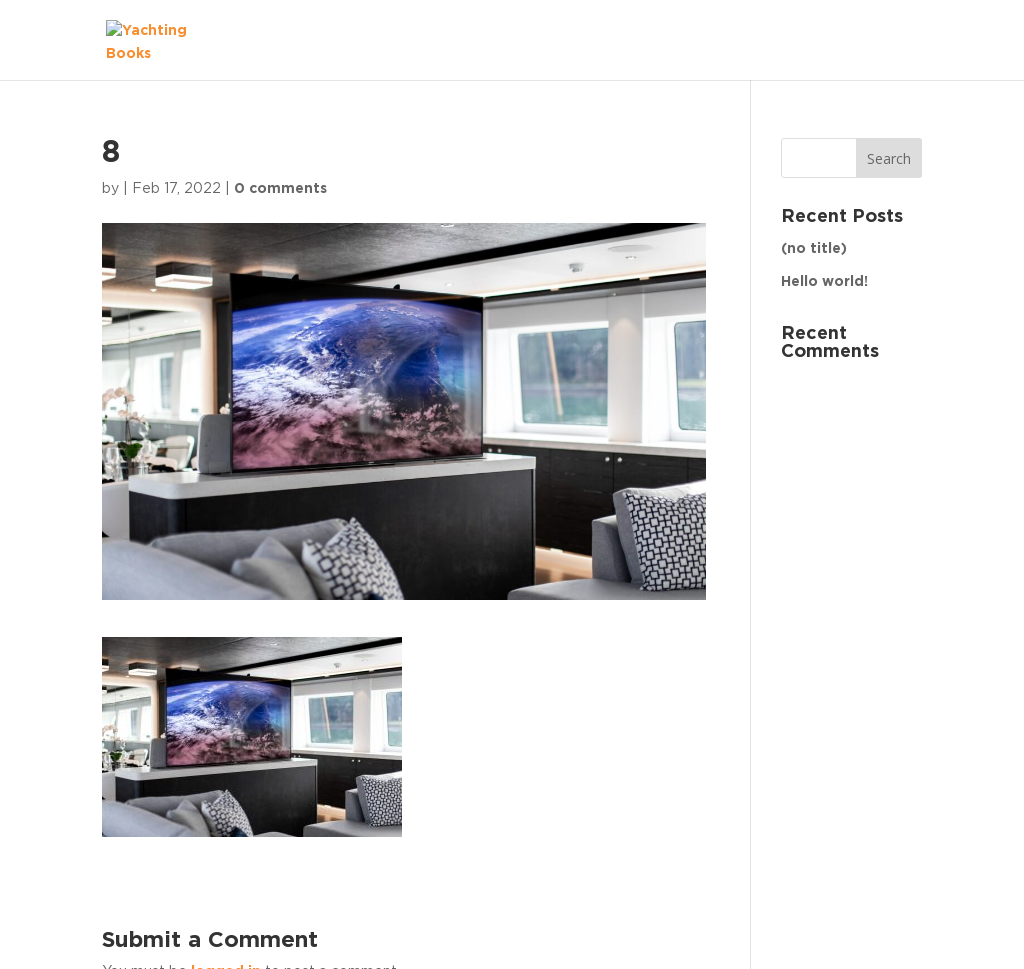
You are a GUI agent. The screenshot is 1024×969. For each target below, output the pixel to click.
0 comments (280, 189)
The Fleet (867, 40)
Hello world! (824, 282)
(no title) (814, 249)
